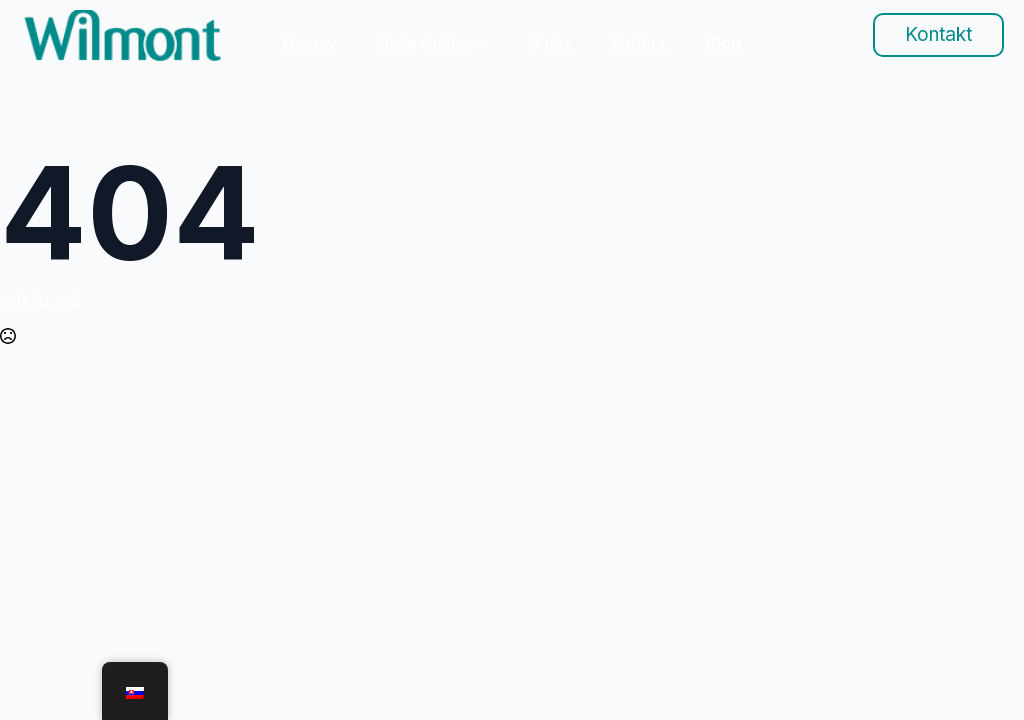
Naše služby (423, 43)
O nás (549, 43)
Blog (723, 43)
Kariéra (638, 43)
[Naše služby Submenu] (489, 43)
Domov (310, 43)
